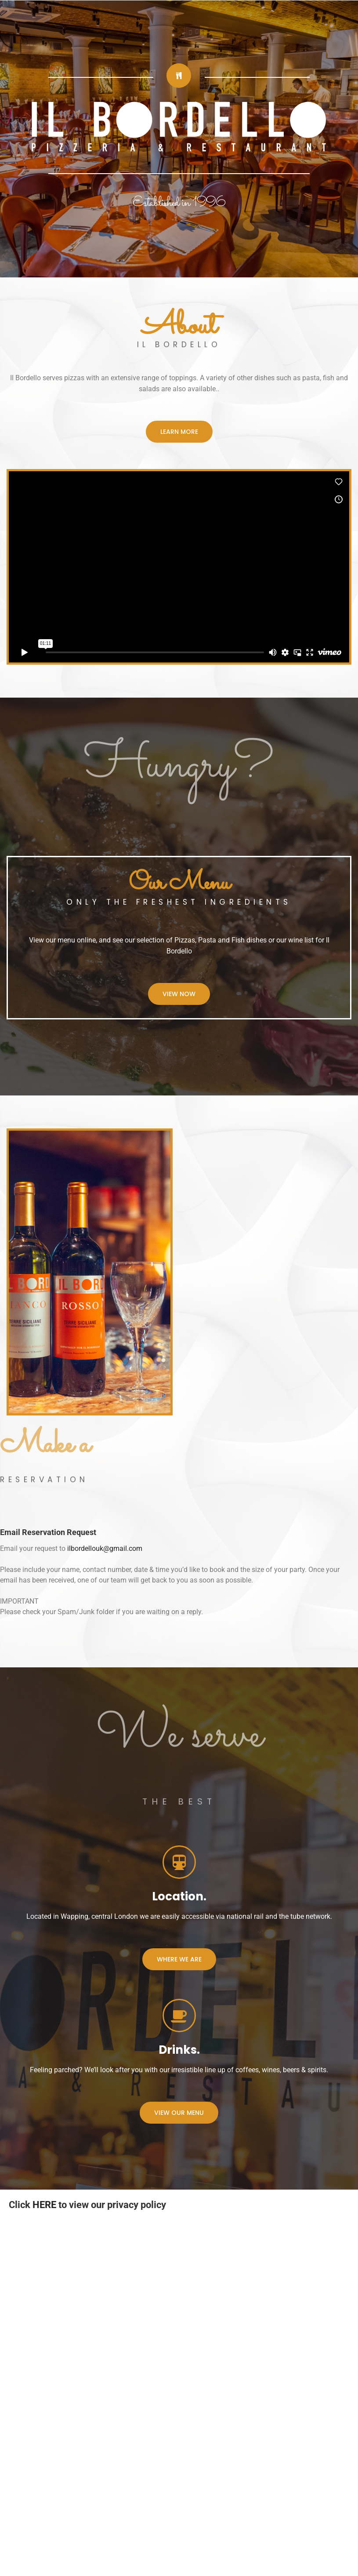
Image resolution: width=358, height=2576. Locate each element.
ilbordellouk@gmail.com (104, 1548)
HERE (44, 2204)
